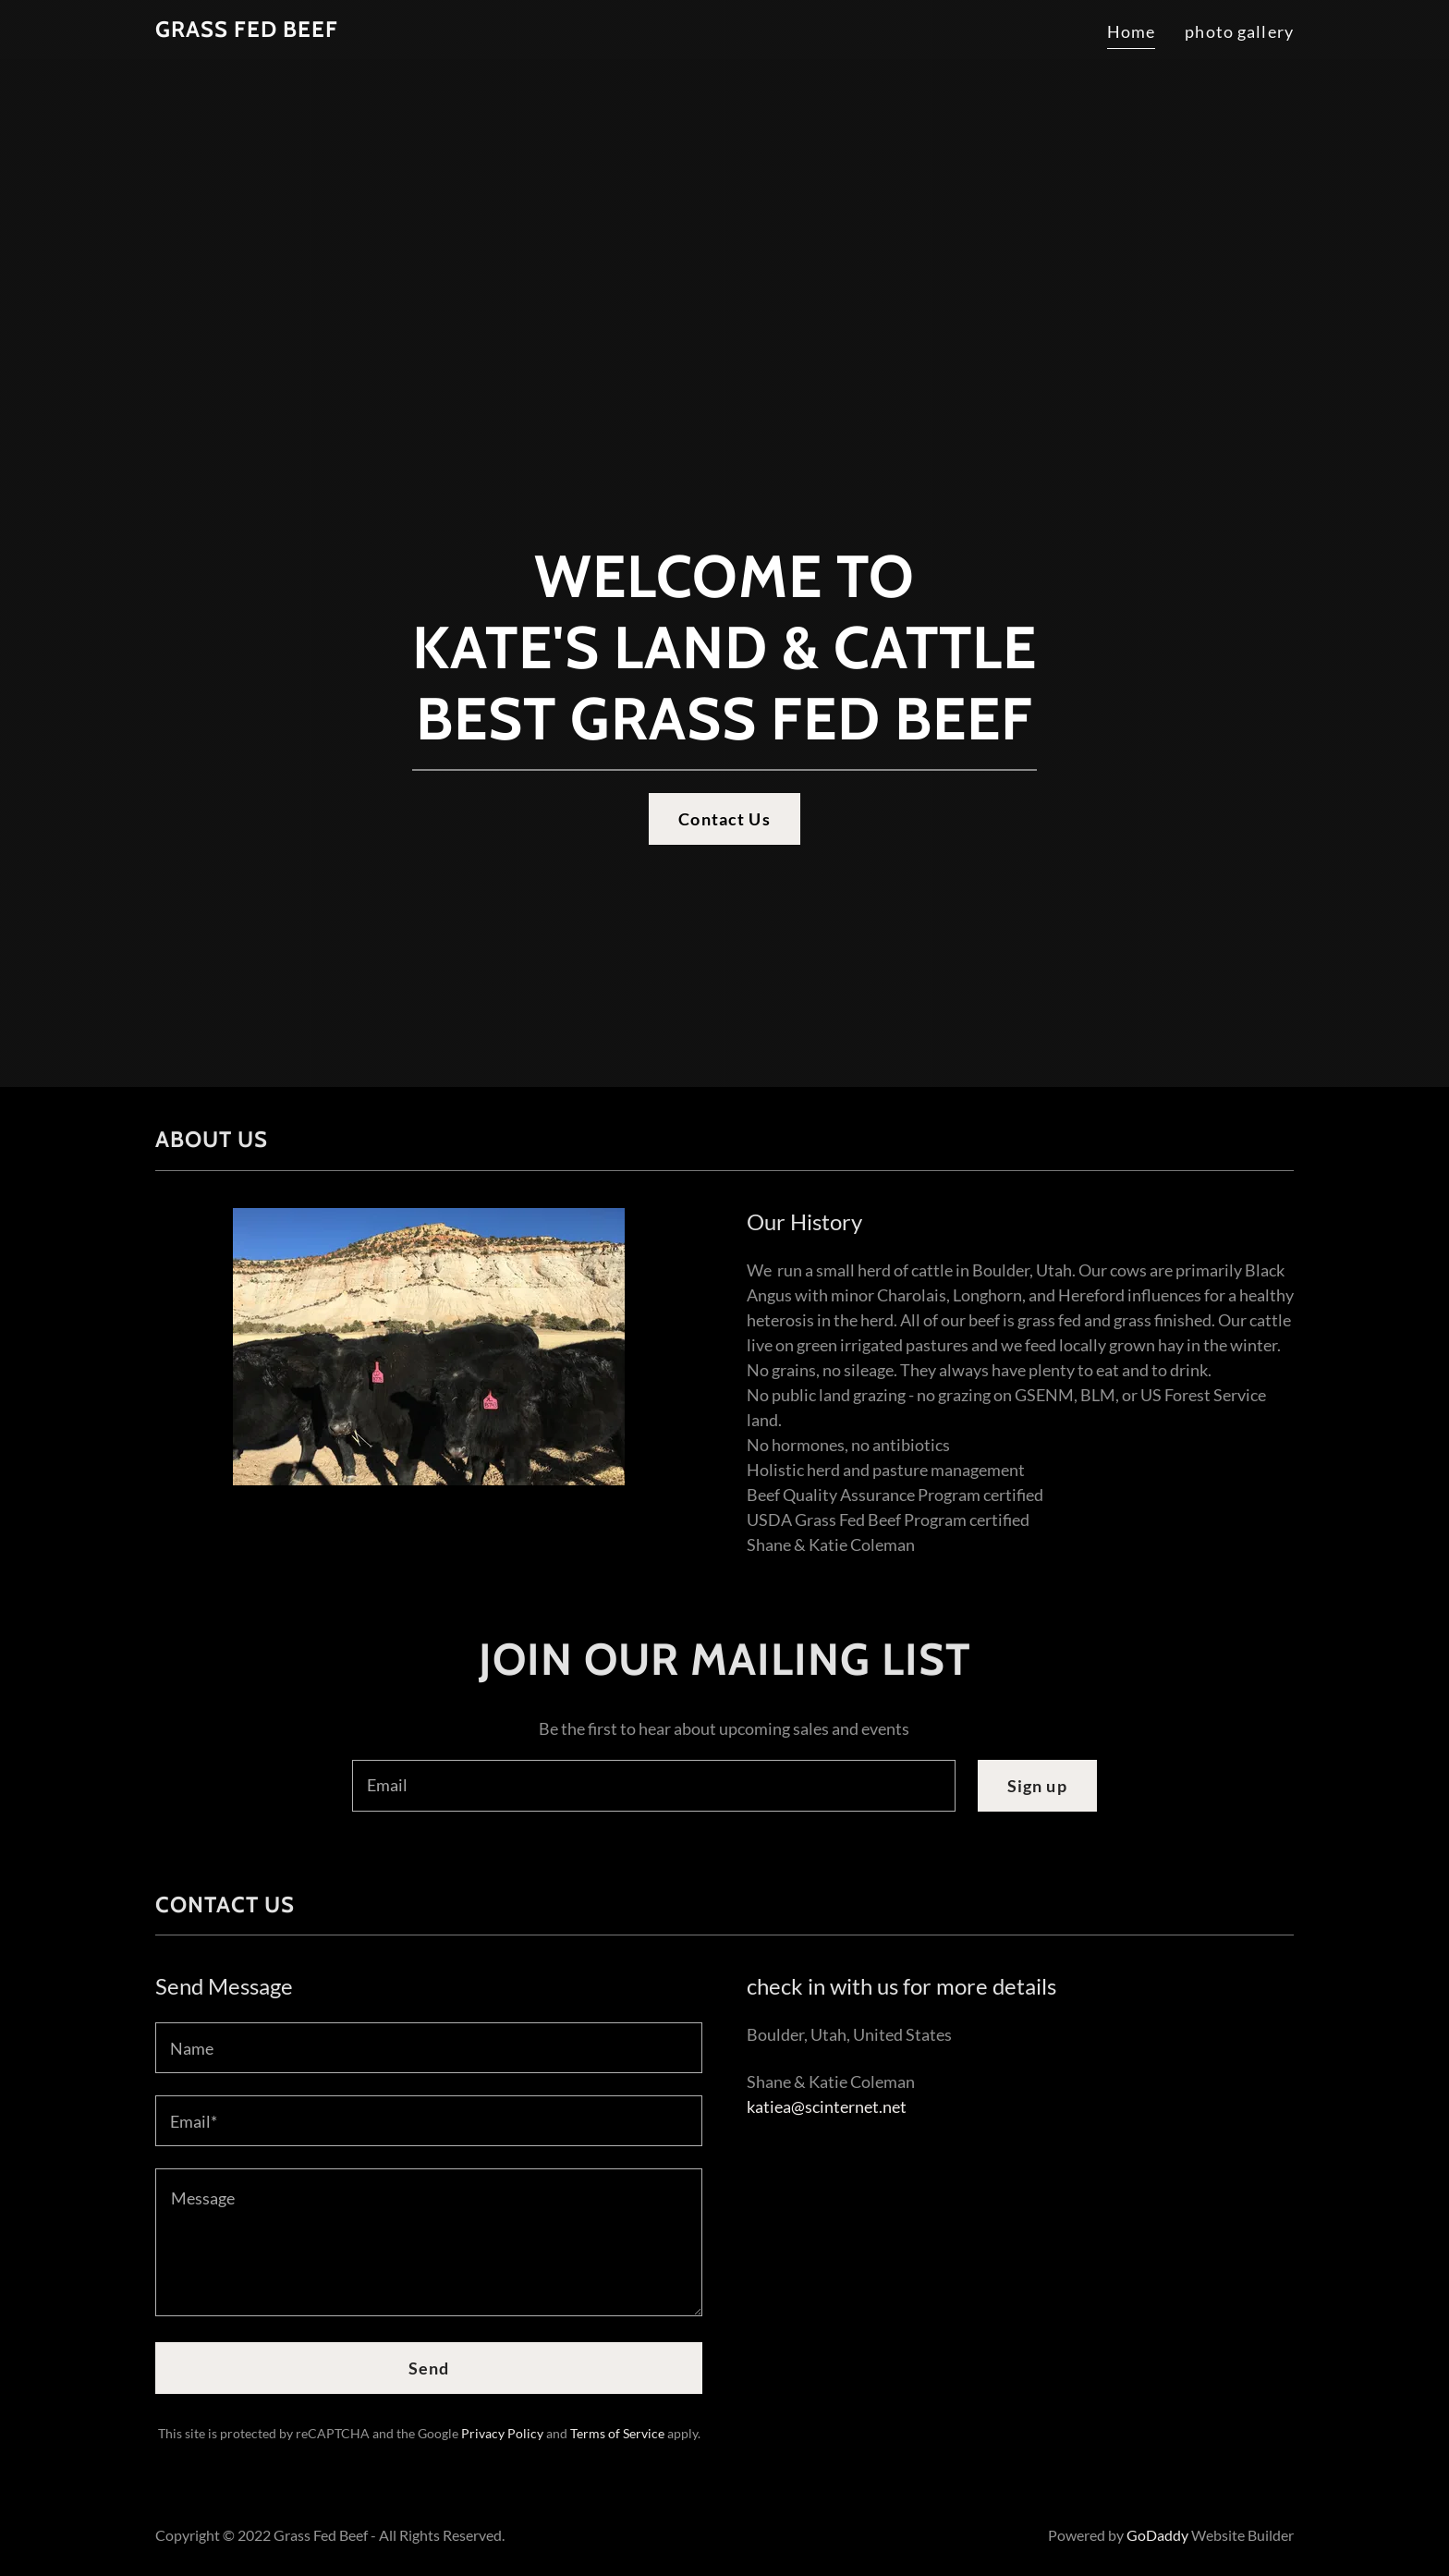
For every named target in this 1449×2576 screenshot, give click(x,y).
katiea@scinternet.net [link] (827, 2106)
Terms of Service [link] (617, 2433)
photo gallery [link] (1239, 31)
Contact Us (724, 819)
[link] (246, 30)
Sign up (1037, 1786)
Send (429, 2368)
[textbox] (653, 1786)
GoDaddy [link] (1157, 2535)
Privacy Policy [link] (502, 2433)
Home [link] (1131, 31)
